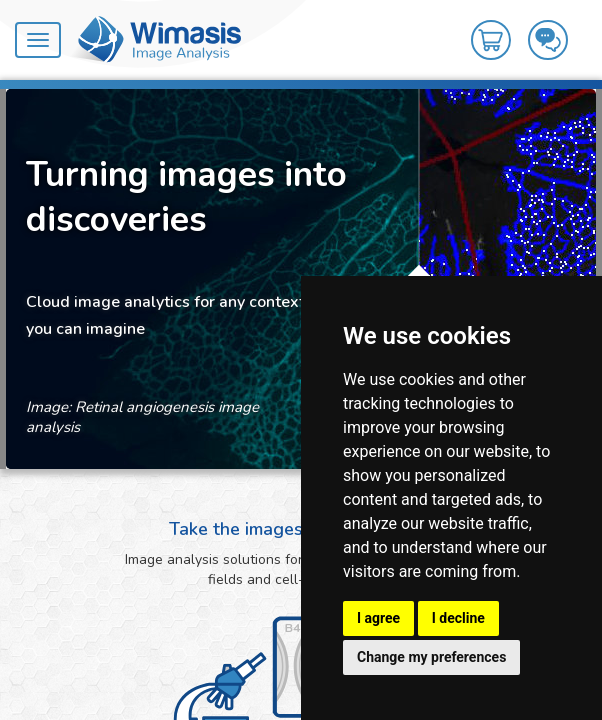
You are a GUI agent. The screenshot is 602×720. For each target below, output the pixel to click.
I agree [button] (378, 618)
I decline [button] (458, 618)
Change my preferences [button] (431, 657)
